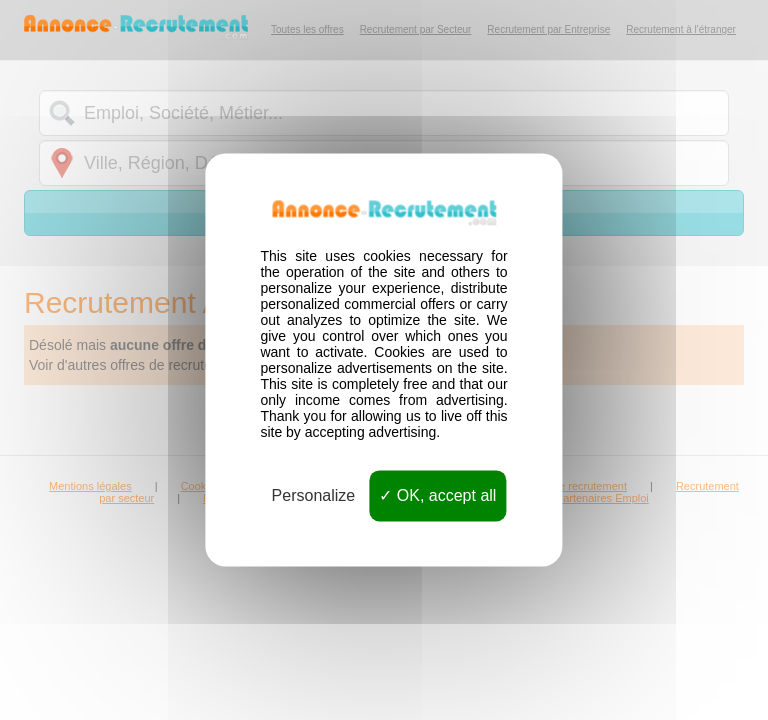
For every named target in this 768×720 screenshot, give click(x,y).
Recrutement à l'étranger (681, 29)
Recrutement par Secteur (416, 29)
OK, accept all (437, 495)
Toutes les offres (307, 29)
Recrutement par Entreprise (548, 29)
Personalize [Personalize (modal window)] (314, 495)
